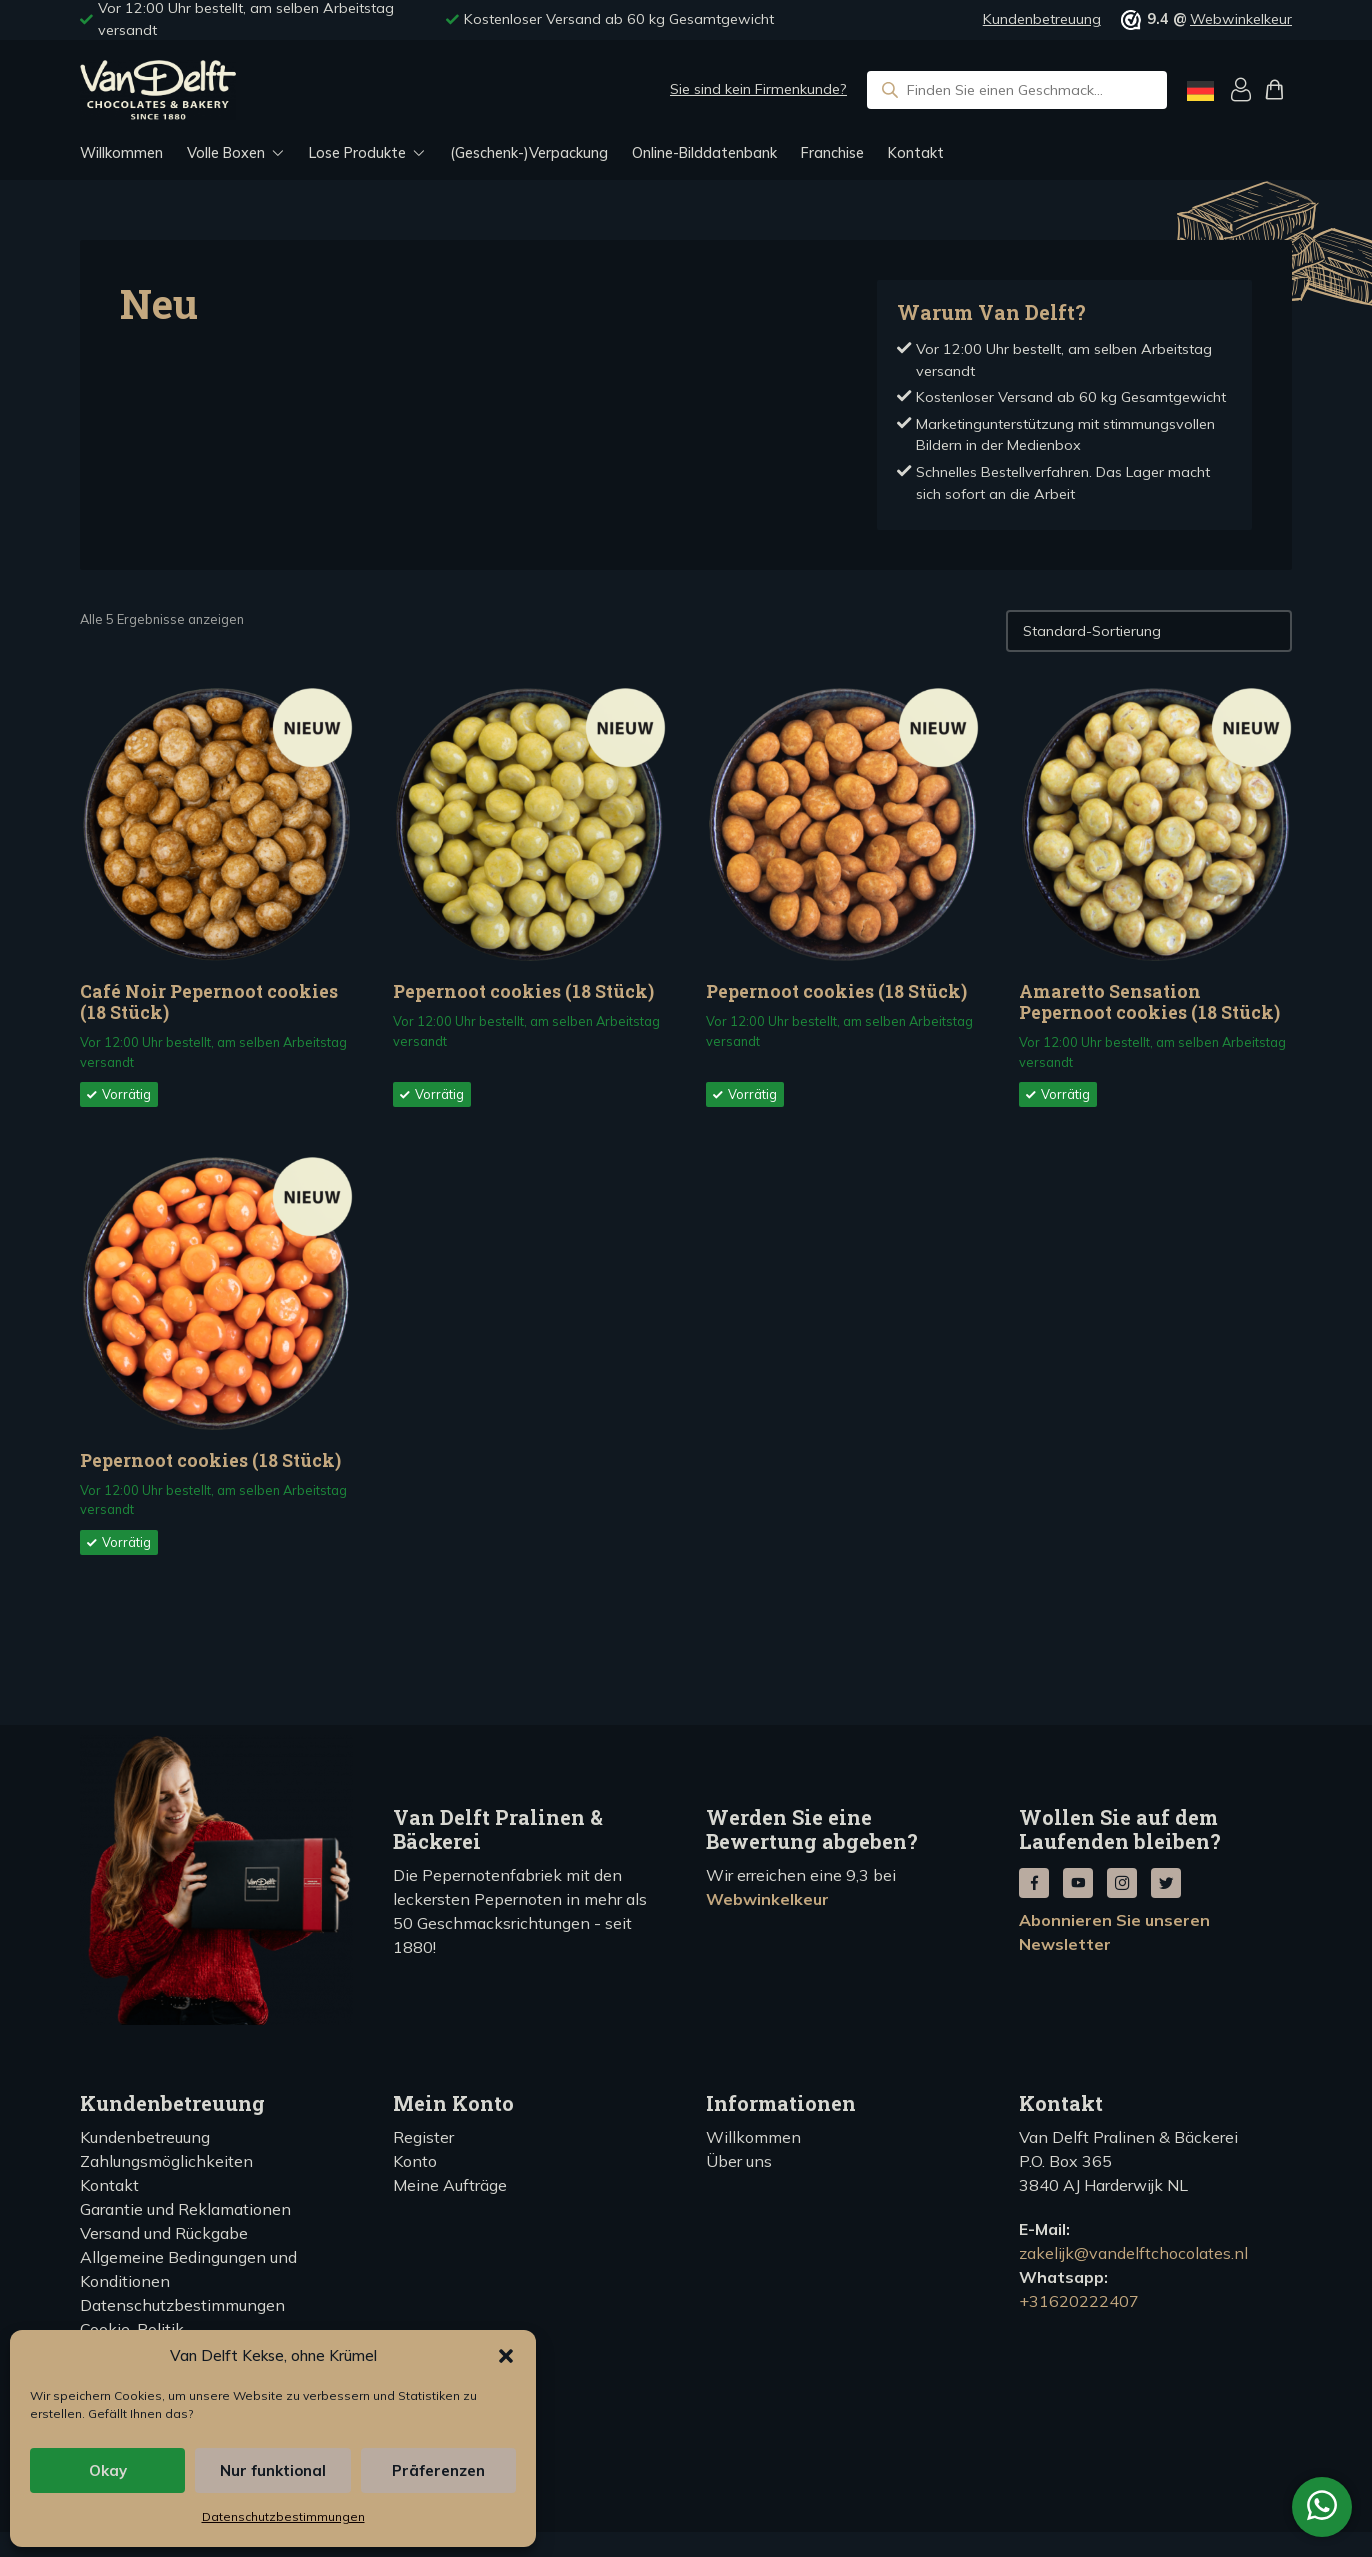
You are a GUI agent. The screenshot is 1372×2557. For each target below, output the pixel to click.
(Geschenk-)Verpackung (529, 153)
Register (423, 2137)
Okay (108, 2470)
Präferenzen (438, 2470)
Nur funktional (273, 2470)
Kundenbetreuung (1042, 19)
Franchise (832, 153)
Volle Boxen (226, 153)
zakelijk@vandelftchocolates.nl (1133, 2253)
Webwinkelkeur (1241, 19)
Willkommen (121, 153)
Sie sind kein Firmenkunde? (758, 89)
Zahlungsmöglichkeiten (166, 2161)
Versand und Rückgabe (164, 2233)
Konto (415, 2161)
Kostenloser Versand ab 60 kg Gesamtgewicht (619, 19)
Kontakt (916, 153)
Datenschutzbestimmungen (283, 2516)
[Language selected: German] (1200, 90)
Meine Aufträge (450, 2185)
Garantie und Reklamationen (185, 2209)
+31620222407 (1079, 2301)
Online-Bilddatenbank (704, 153)
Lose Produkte (357, 153)
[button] (506, 2356)
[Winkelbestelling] (1149, 631)
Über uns (739, 2161)
